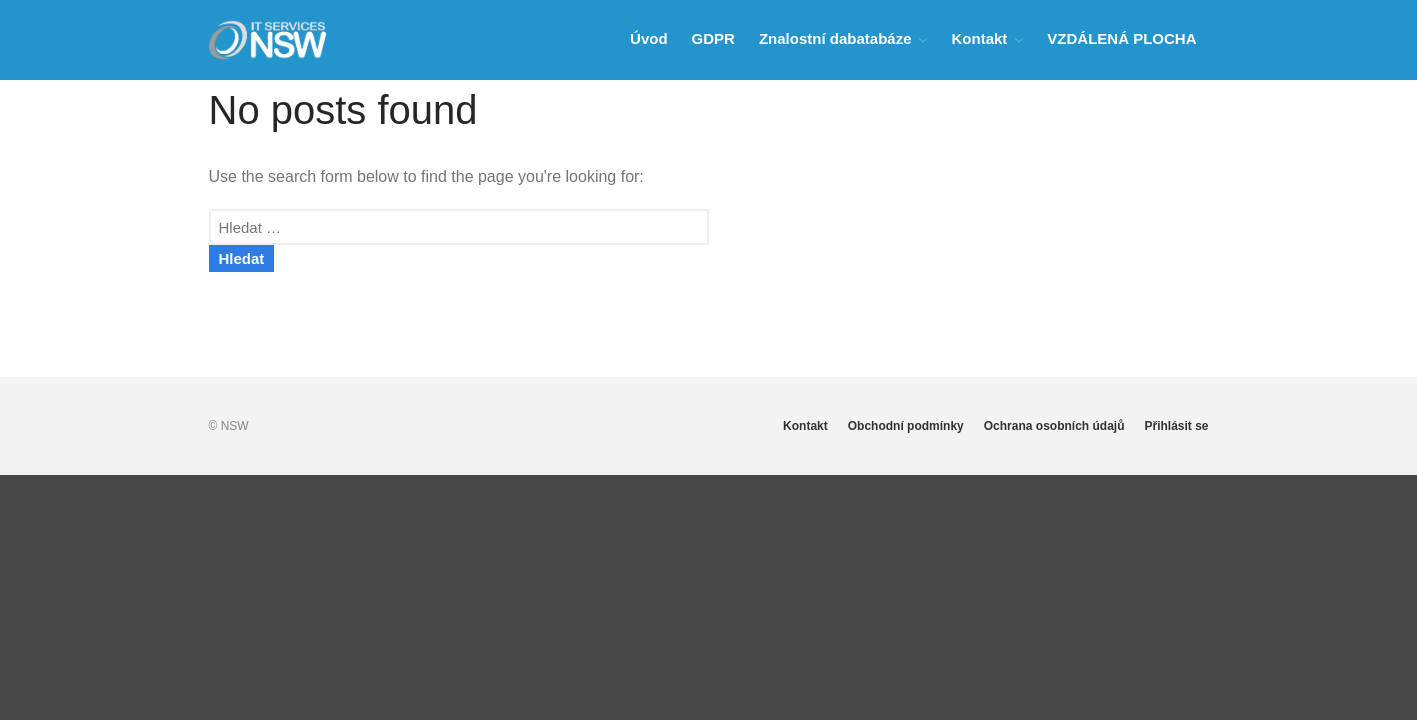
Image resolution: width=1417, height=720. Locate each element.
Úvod (649, 38)
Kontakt (979, 38)
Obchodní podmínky (906, 426)
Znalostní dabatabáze (835, 38)
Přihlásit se (1176, 426)
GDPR (713, 38)
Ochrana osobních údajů (1054, 426)
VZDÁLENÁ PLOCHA (1121, 38)
